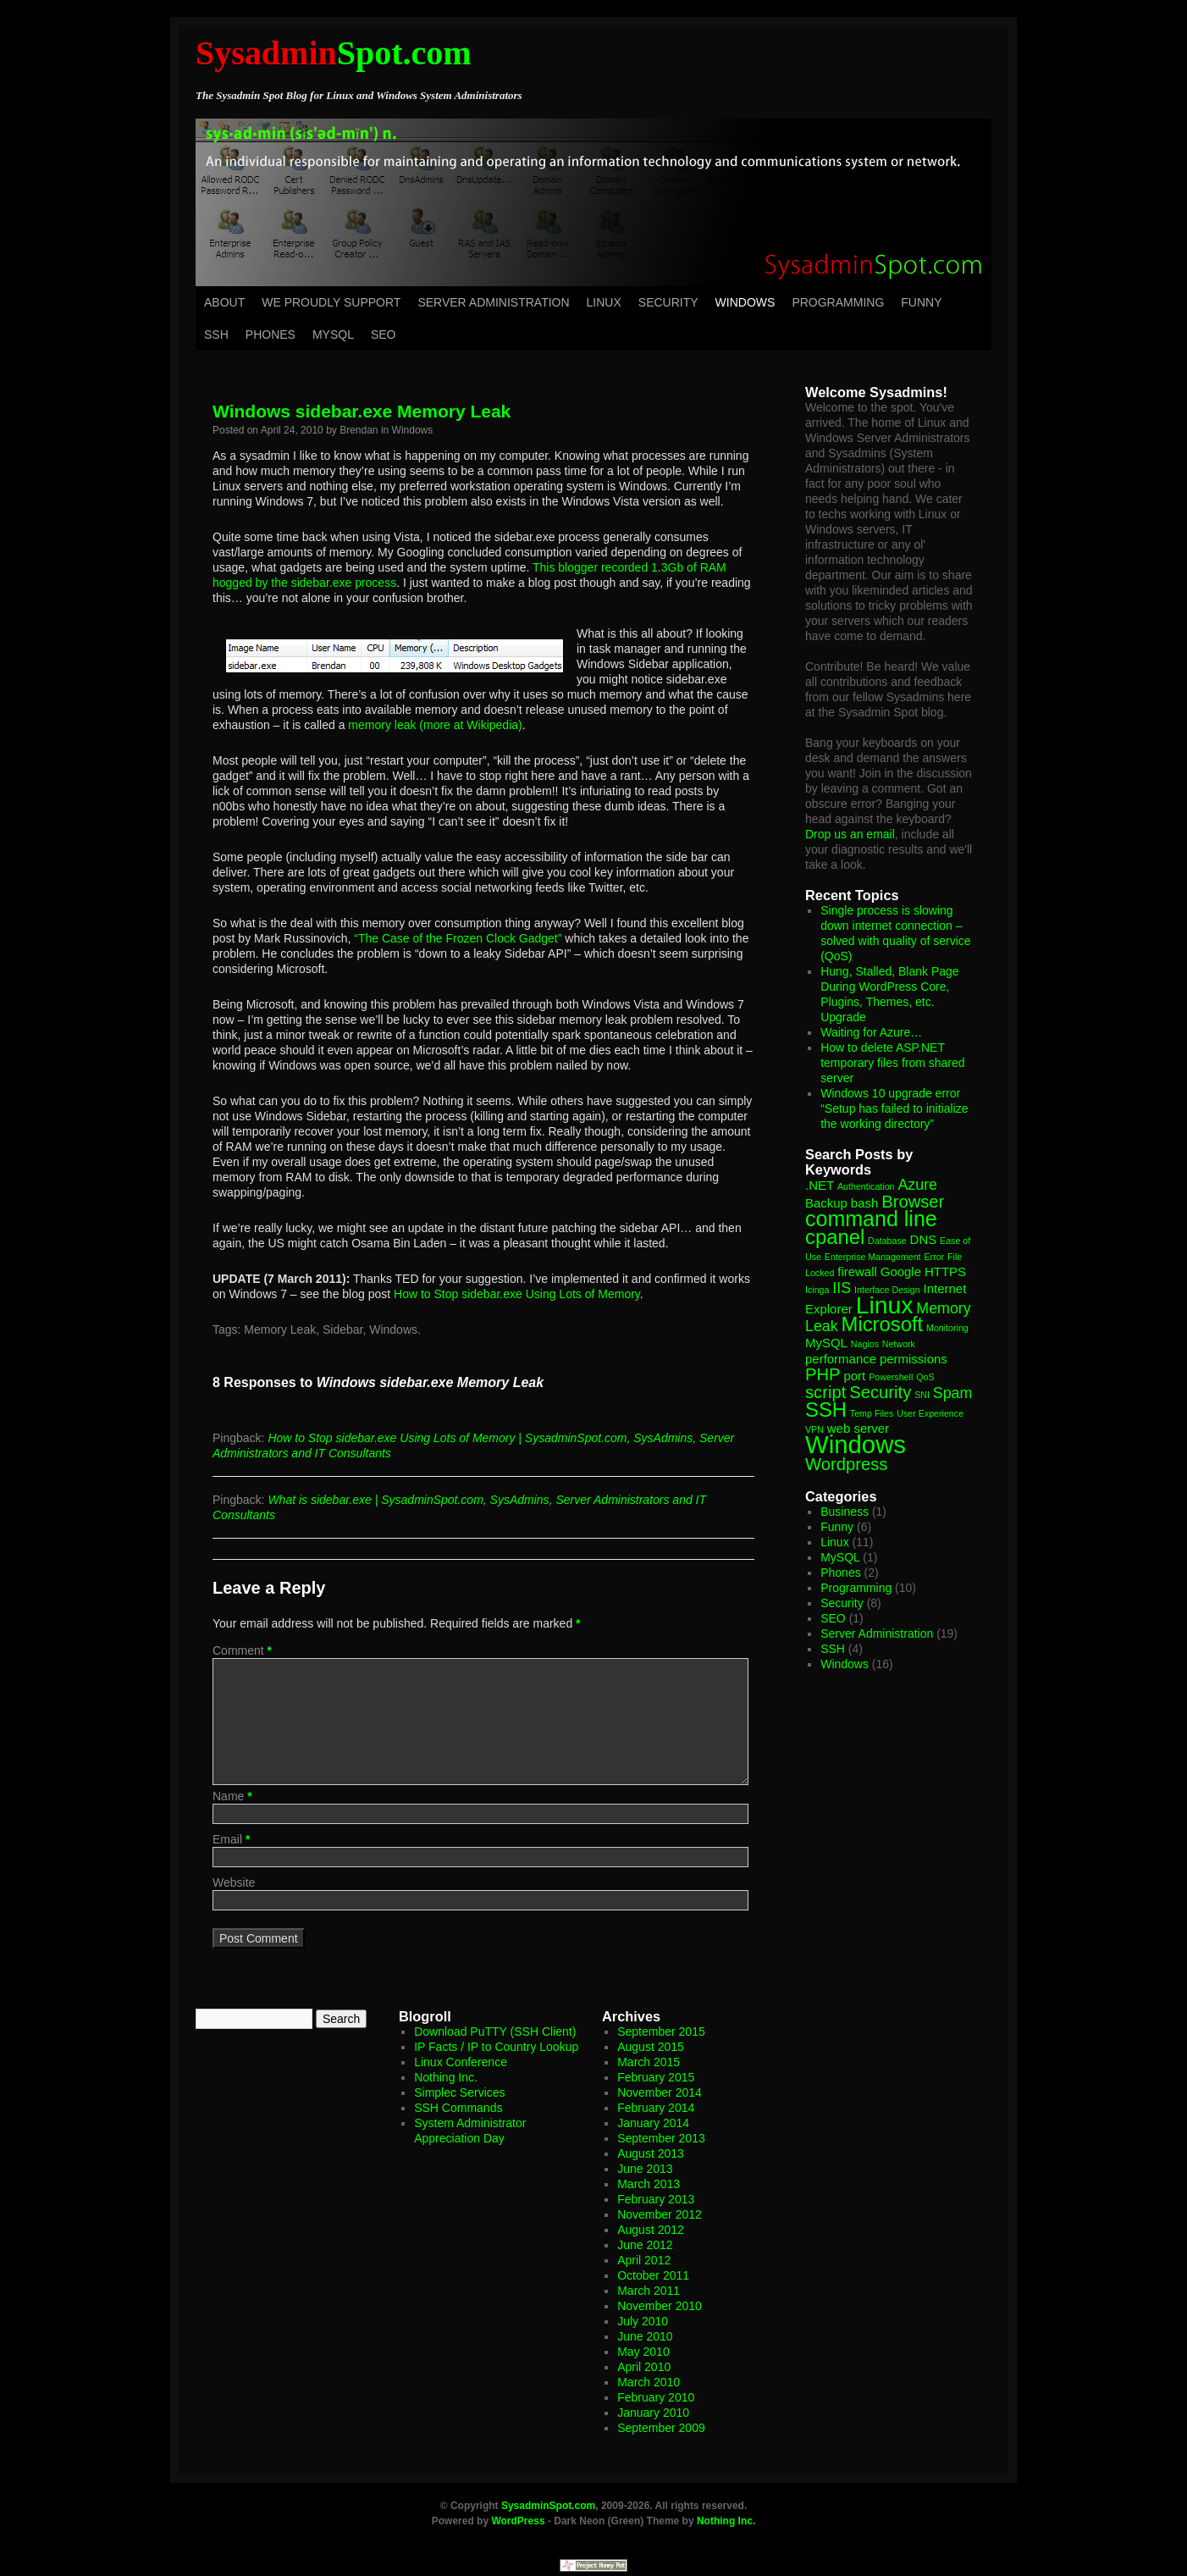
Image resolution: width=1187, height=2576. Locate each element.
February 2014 (655, 2107)
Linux (604, 302)
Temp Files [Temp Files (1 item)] (872, 1413)
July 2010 (642, 2321)
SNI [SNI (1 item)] (922, 1395)
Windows (745, 302)
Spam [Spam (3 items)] (953, 1393)
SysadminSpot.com (548, 2506)
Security (668, 302)
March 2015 (648, 2062)
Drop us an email (850, 834)
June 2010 (644, 2336)
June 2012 (644, 2245)
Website (234, 1882)
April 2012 (644, 2260)
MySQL (333, 334)
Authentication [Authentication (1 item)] (866, 1186)
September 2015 (661, 2031)
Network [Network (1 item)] (898, 1344)
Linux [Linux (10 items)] (885, 1304)
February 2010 (655, 2397)
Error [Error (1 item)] (934, 1257)
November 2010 (659, 2306)
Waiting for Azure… (871, 1032)
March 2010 (648, 2382)
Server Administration (493, 302)
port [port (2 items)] (854, 1375)
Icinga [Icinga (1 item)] (817, 1290)
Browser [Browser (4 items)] (912, 1201)
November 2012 (659, 2214)
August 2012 (650, 2229)
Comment (242, 1650)
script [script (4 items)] (825, 1392)
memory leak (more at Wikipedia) (435, 725)
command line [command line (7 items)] (871, 1218)
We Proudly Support (331, 302)
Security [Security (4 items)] (880, 1392)
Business (844, 1511)
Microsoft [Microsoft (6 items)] (883, 1324)
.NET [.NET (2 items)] (819, 1185)
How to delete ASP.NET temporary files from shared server (892, 1063)
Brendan (359, 430)
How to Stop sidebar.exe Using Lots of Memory (517, 1294)
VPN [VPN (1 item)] (814, 1429)
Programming (838, 302)
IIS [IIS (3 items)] (841, 1288)
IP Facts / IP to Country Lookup (496, 2047)
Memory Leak (280, 1329)
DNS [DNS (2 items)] (923, 1239)
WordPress (517, 2521)
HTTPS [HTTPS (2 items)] (945, 1271)
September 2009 (661, 2428)
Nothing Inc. (446, 2077)
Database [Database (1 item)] (887, 1240)
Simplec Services (459, 2092)
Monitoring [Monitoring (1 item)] (947, 1328)
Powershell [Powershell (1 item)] (891, 1377)
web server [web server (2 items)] (858, 1428)
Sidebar (342, 1329)
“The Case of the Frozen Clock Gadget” (457, 938)
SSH (216, 334)
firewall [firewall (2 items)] (857, 1271)
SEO (383, 334)
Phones (270, 334)
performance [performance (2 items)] (840, 1359)
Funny (921, 302)
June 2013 (644, 2168)
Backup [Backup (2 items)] (826, 1203)
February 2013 (655, 2199)
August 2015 (650, 2047)
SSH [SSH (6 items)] (826, 1409)
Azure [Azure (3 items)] (917, 1184)
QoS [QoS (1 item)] (925, 1377)
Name (232, 1796)
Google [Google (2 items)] (901, 1271)
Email (231, 1839)
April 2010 (644, 2367)
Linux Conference (460, 2062)
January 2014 (653, 2123)
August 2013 (650, 2153)
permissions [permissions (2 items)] (913, 1359)
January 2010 (653, 2412)
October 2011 (653, 2275)
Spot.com (334, 53)
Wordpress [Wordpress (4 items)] (846, 1464)
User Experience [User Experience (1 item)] (930, 1413)
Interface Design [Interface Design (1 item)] (887, 1290)
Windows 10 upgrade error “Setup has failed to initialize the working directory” (894, 1108)
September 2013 (661, 2138)
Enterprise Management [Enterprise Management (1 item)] (873, 1257)
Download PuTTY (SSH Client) (495, 2031)
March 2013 (648, 2184)
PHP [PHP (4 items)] (823, 1374)
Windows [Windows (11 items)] (855, 1444)
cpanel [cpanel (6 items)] (834, 1236)
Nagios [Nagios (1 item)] (865, 1344)
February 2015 (655, 2077)
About (224, 302)
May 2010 (643, 2351)
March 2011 (648, 2290)
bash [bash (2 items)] (864, 1203)
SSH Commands (458, 2107)
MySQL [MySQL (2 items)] (826, 1342)
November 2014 (659, 2092)
